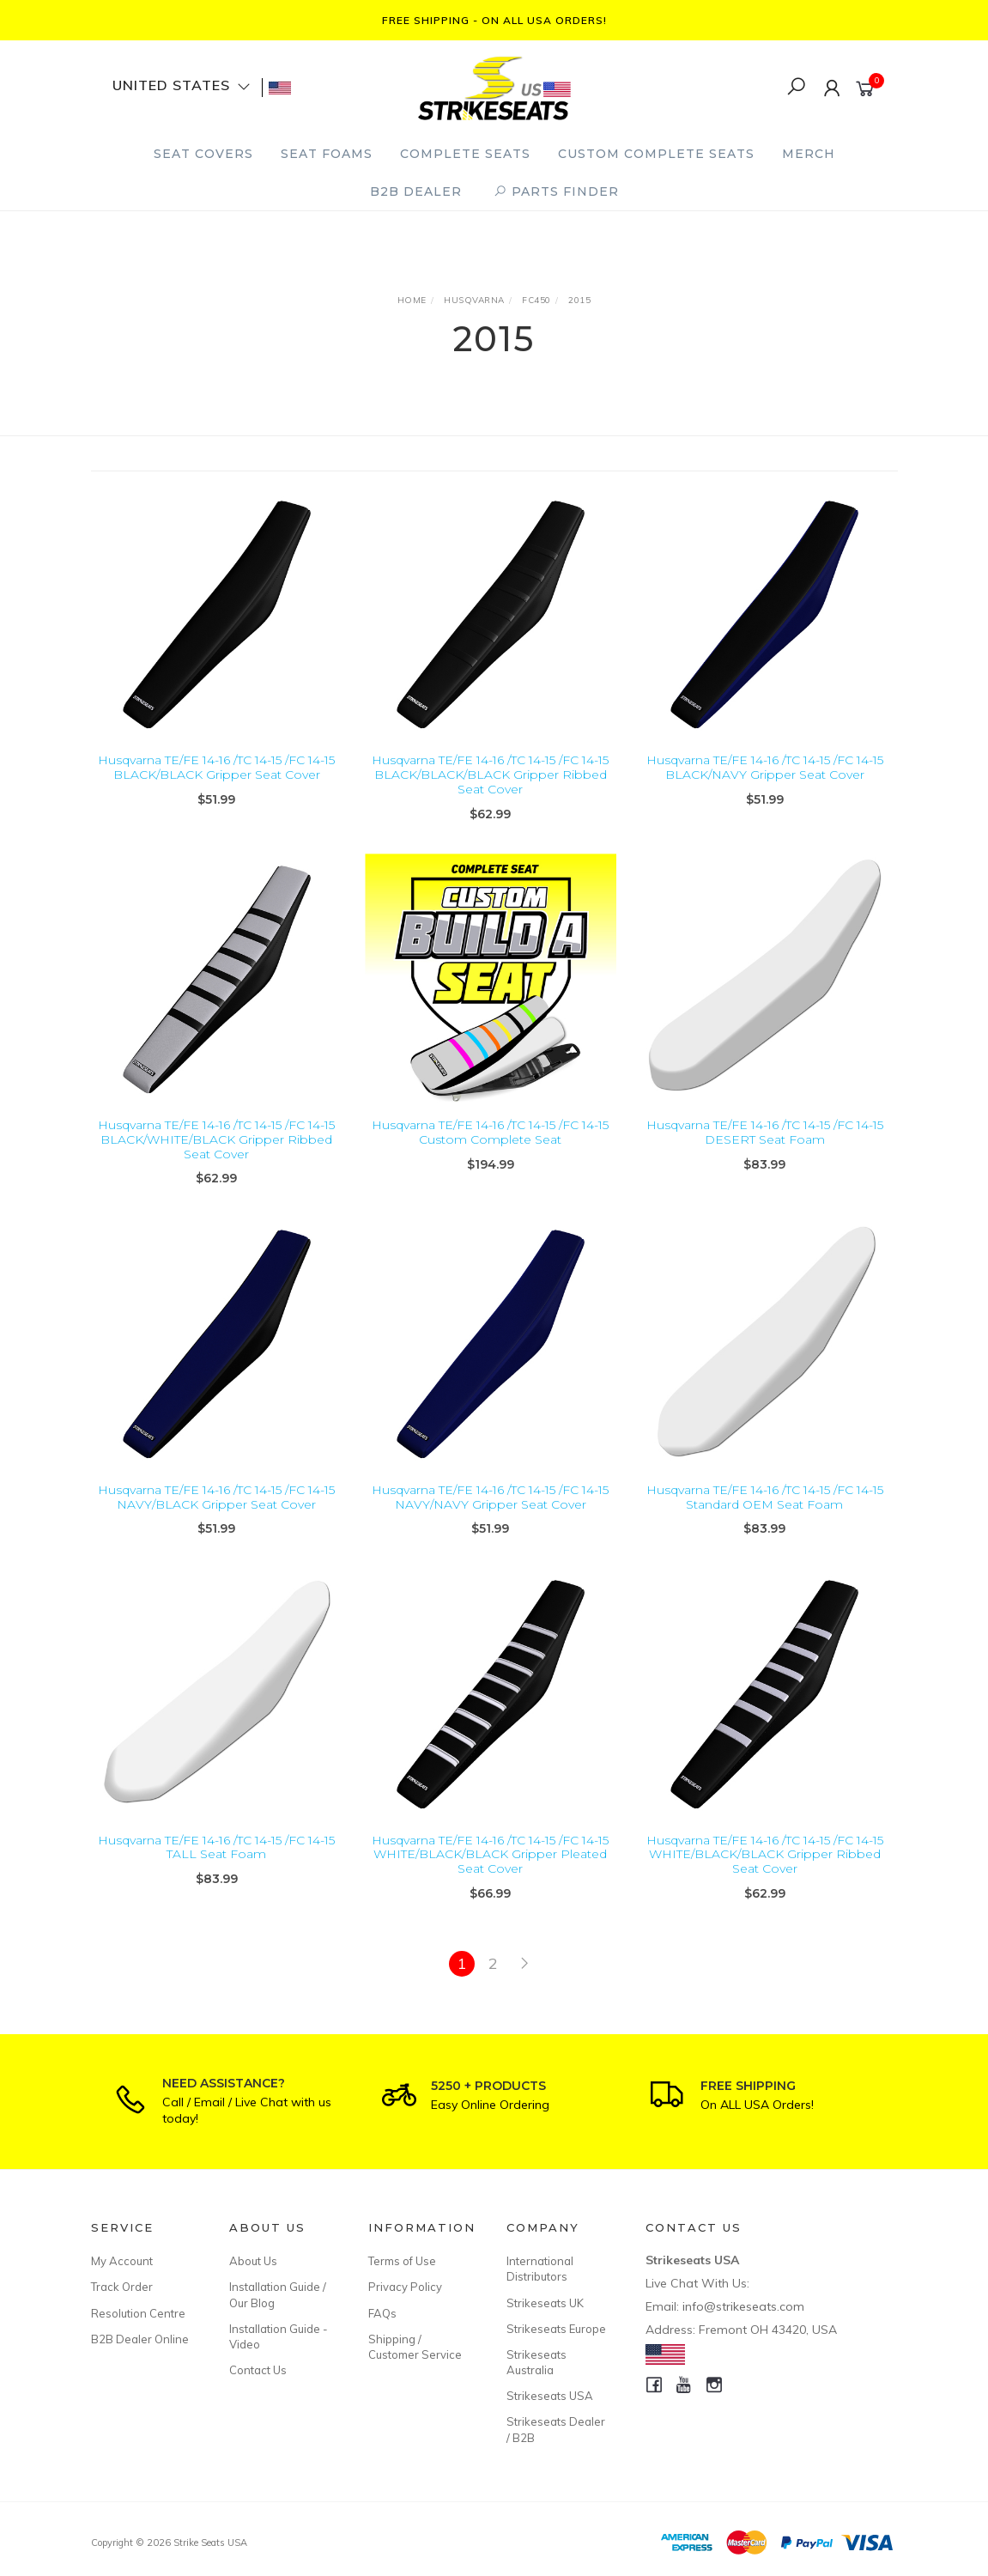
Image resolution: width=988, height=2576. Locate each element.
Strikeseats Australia (536, 2362)
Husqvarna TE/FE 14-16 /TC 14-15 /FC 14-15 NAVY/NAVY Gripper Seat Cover (490, 1513)
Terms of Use (402, 2261)
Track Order (122, 2286)
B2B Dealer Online (140, 2339)
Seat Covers (203, 153)
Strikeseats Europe (556, 2329)
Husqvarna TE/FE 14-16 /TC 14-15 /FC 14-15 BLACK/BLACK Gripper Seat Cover (216, 767)
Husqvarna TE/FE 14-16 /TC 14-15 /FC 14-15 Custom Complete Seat (490, 1148)
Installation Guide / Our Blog (277, 2294)
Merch (808, 153)
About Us (253, 2261)
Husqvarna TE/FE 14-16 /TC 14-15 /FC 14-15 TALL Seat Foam (216, 1862)
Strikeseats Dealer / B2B (555, 2429)
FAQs (382, 2313)
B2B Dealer (416, 191)
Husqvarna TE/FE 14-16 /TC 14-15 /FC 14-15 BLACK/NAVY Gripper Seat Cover (764, 767)
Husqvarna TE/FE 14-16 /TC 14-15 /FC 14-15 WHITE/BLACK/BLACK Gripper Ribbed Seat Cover (764, 1869)
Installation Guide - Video (278, 2336)
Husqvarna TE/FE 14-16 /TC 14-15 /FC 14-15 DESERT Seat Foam (764, 1148)
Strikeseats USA (549, 2396)
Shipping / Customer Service (415, 2346)
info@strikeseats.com (743, 2306)
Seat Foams (327, 153)
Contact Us (258, 2370)
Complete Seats (465, 153)
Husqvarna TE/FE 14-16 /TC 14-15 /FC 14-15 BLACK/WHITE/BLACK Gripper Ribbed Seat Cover (216, 1155)
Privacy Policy (405, 2286)
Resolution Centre (138, 2313)
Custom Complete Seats (656, 153)
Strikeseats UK (545, 2303)
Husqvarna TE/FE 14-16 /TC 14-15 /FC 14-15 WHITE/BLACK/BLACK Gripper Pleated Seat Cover (490, 1869)
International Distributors (539, 2268)
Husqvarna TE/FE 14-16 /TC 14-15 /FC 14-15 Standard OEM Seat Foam (764, 1513)
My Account (122, 2261)
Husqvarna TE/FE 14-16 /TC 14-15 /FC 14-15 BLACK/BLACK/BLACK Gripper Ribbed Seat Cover (490, 774)
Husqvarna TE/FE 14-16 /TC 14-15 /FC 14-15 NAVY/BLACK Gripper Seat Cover (216, 1513)
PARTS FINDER (556, 191)
